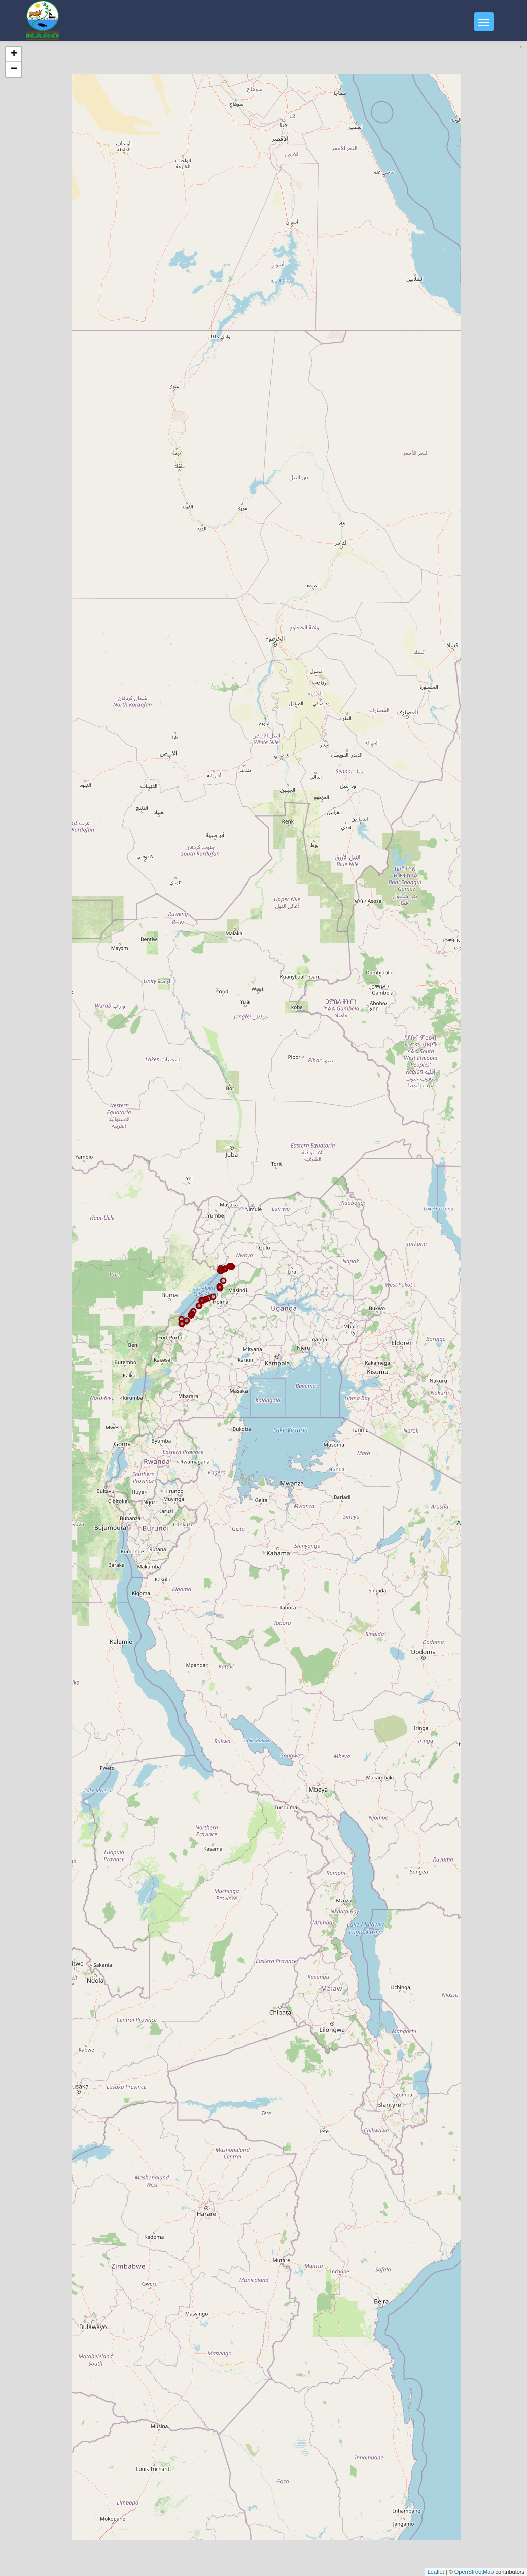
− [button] (14, 69)
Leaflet (436, 2572)
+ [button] (14, 54)
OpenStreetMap (474, 2572)
